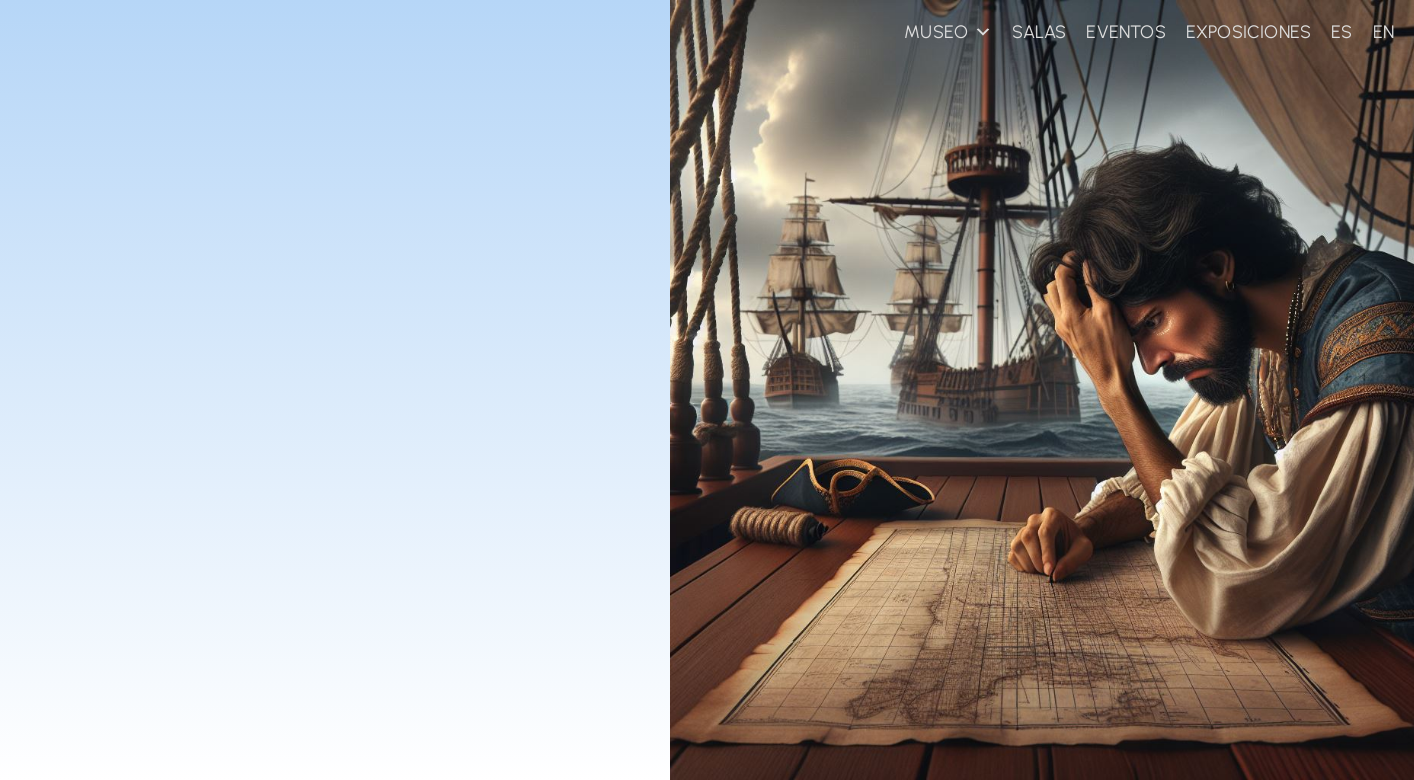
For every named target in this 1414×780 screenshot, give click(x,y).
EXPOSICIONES (1248, 32)
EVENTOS (1125, 32)
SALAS (1039, 32)
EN (1383, 32)
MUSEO (948, 32)
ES (1341, 32)
